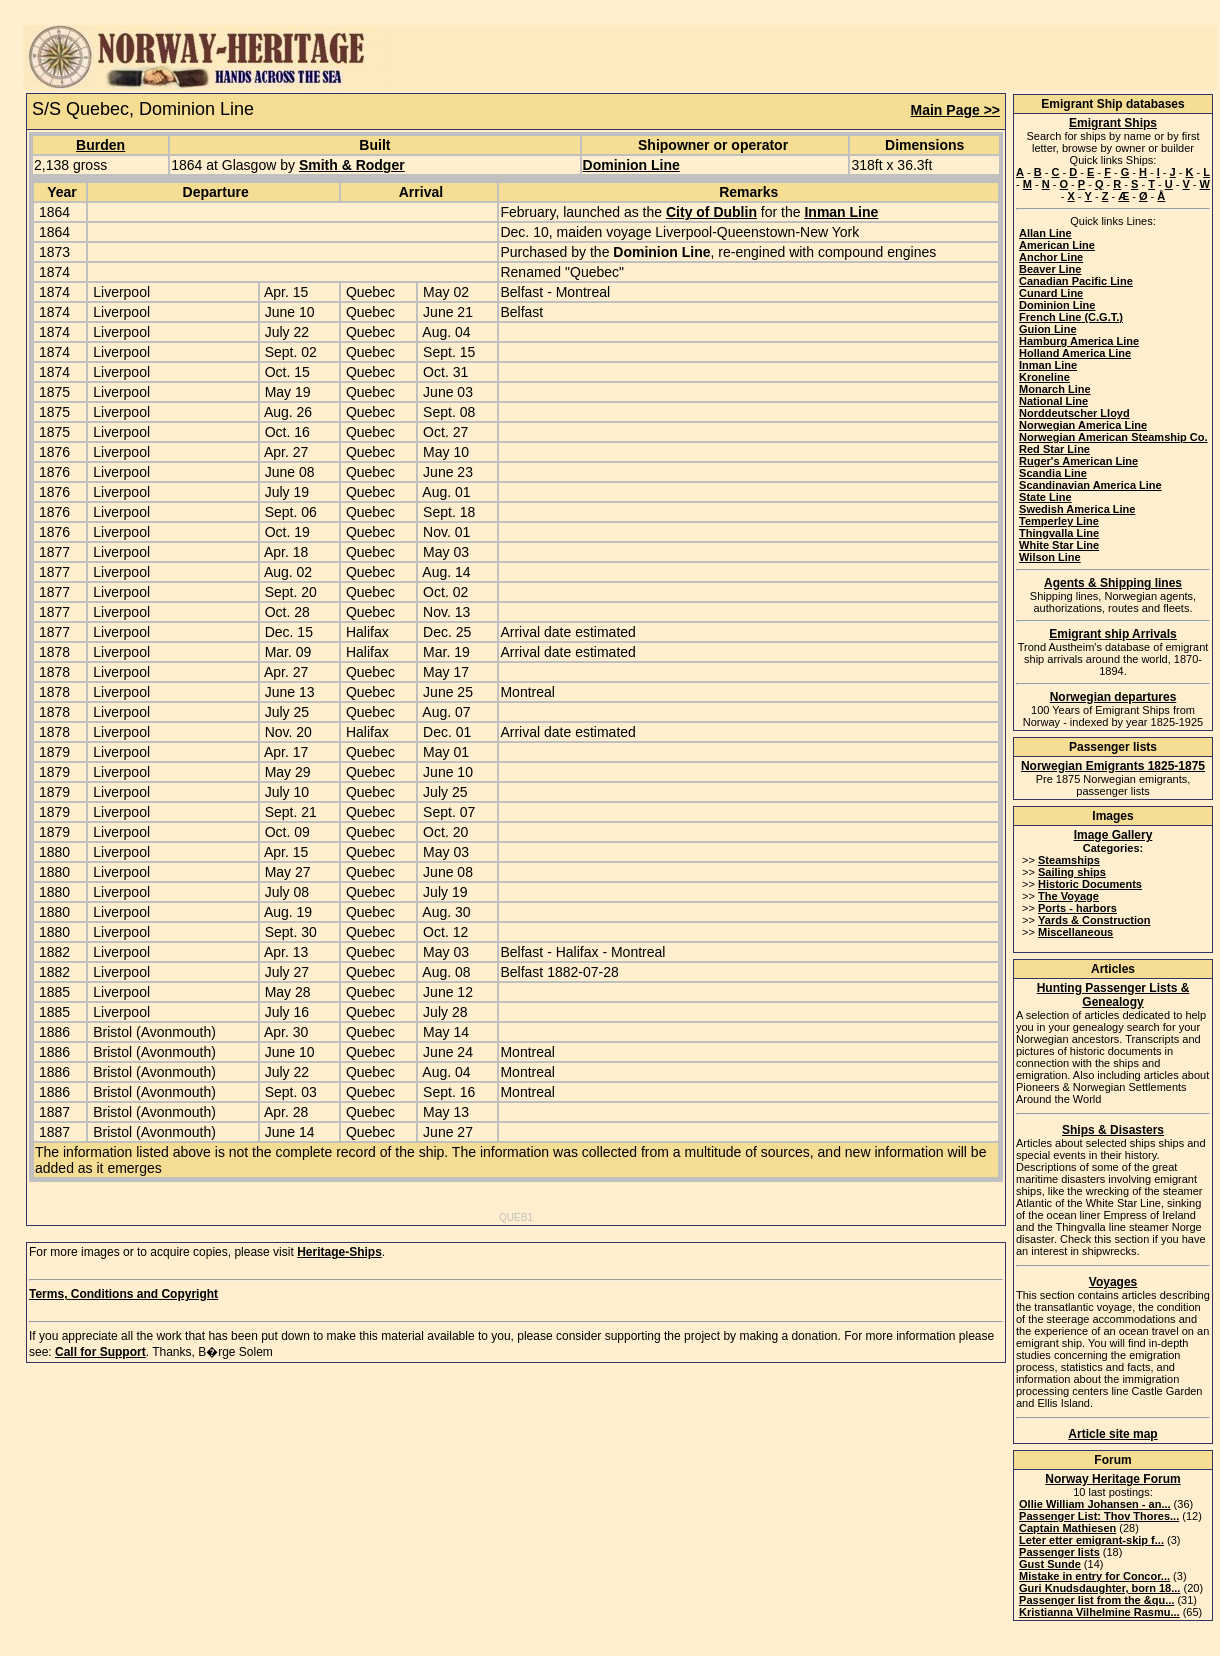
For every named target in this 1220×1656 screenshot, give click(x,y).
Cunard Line (1051, 293)
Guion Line (1047, 329)
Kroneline (1044, 377)
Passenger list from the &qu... (1096, 1600)
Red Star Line (1054, 449)
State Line (1045, 497)
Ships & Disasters (1113, 1130)
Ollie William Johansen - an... (1095, 1504)
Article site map (1112, 1434)
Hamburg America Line (1079, 341)
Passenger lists (1059, 1552)
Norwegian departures (1113, 697)
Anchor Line (1051, 257)
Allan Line (1045, 233)
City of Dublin (711, 212)
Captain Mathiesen (1067, 1528)
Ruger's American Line (1078, 461)
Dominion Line (631, 165)
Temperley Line (1059, 521)
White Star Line (1059, 545)
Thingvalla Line (1059, 533)
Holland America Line (1075, 353)
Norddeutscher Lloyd (1074, 413)
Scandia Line (1053, 473)
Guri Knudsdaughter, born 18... (1099, 1588)
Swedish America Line (1077, 509)
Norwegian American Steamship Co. (1113, 437)
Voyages (1113, 1282)
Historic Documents (1090, 884)
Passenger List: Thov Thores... (1099, 1516)
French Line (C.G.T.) (1071, 317)
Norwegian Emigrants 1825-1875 (1113, 766)
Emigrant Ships (1113, 123)
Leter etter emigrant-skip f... (1091, 1540)
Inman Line (841, 212)
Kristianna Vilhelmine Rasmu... (1099, 1612)
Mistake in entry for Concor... (1094, 1576)
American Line (1057, 245)
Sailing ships (1072, 872)
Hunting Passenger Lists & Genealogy (1113, 995)
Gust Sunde (1050, 1564)
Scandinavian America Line (1090, 485)
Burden (100, 145)
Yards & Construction (1094, 920)
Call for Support (100, 1352)
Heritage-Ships (339, 1252)
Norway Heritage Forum (1112, 1479)
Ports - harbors (1077, 908)
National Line (1053, 401)
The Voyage (1068, 896)
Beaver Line (1050, 269)
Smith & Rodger (352, 165)
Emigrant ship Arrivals (1113, 634)
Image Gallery (1113, 835)
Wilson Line (1050, 557)
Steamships (1069, 860)
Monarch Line (1055, 389)
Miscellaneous (1075, 932)
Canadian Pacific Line (1076, 281)
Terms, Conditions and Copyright (123, 1294)
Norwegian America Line (1083, 425)
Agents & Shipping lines (1113, 583)
